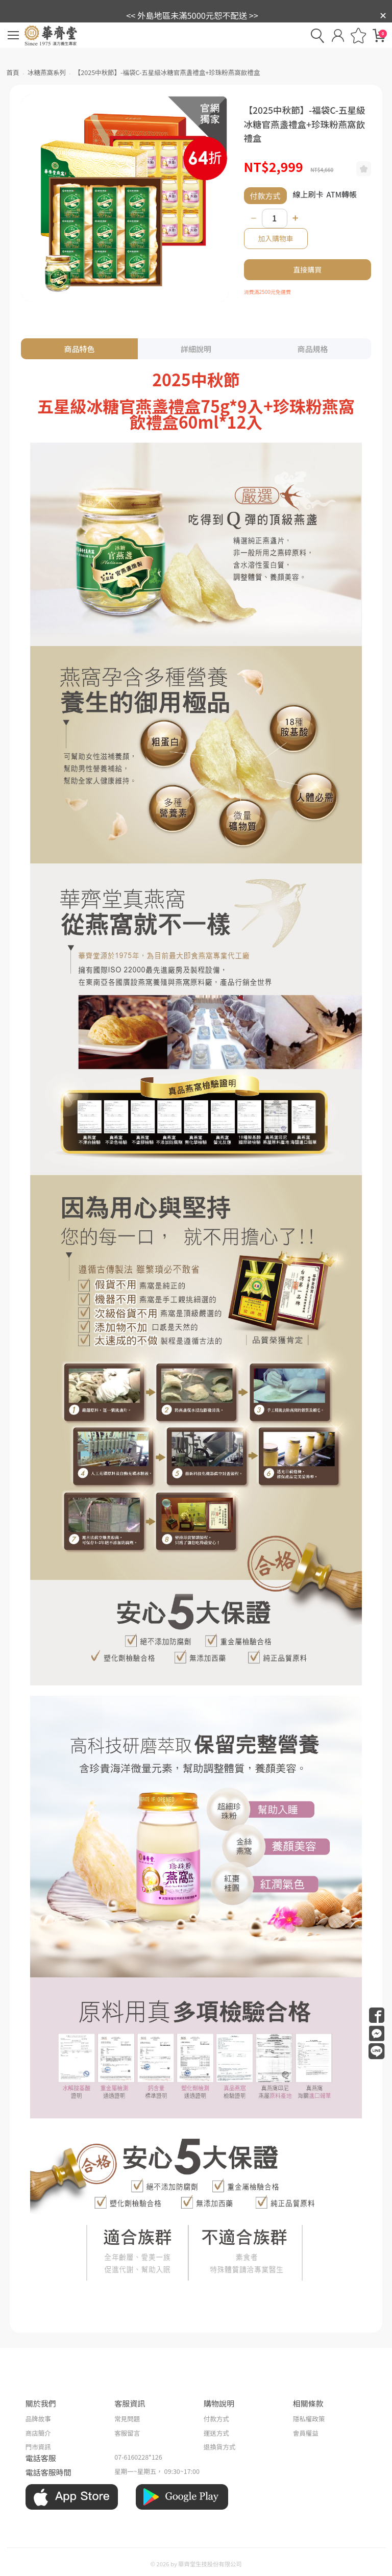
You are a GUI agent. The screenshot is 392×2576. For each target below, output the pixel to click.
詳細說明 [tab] (196, 348)
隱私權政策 (309, 2418)
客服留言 (127, 2433)
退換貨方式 (220, 2446)
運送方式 (216, 2433)
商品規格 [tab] (312, 348)
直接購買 (307, 269)
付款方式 (216, 2418)
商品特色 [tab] (79, 348)
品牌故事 (38, 2418)
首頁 (13, 72)
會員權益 (305, 2433)
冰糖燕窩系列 (47, 72)
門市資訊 (38, 2446)
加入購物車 (275, 238)
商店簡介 (38, 2433)
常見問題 (127, 2418)
